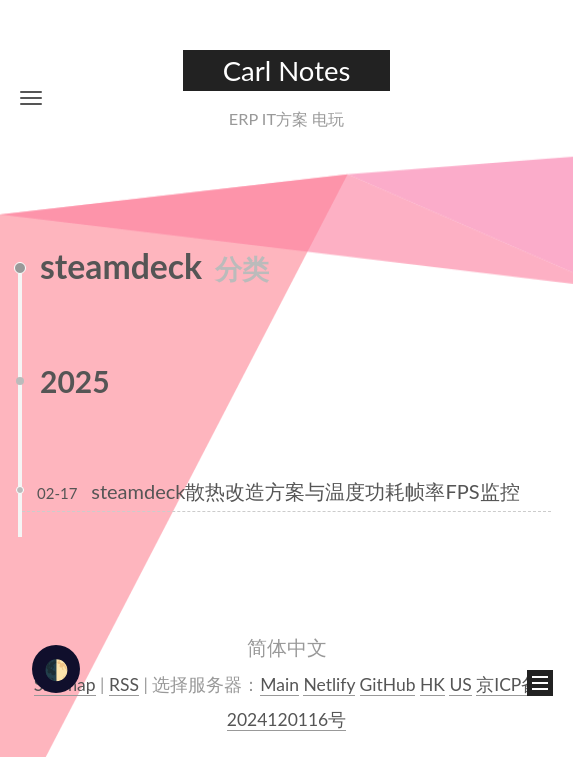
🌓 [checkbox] (56, 669)
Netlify (329, 684)
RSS (124, 684)
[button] (31, 97)
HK (432, 684)
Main (279, 684)
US (460, 684)
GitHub (388, 684)
